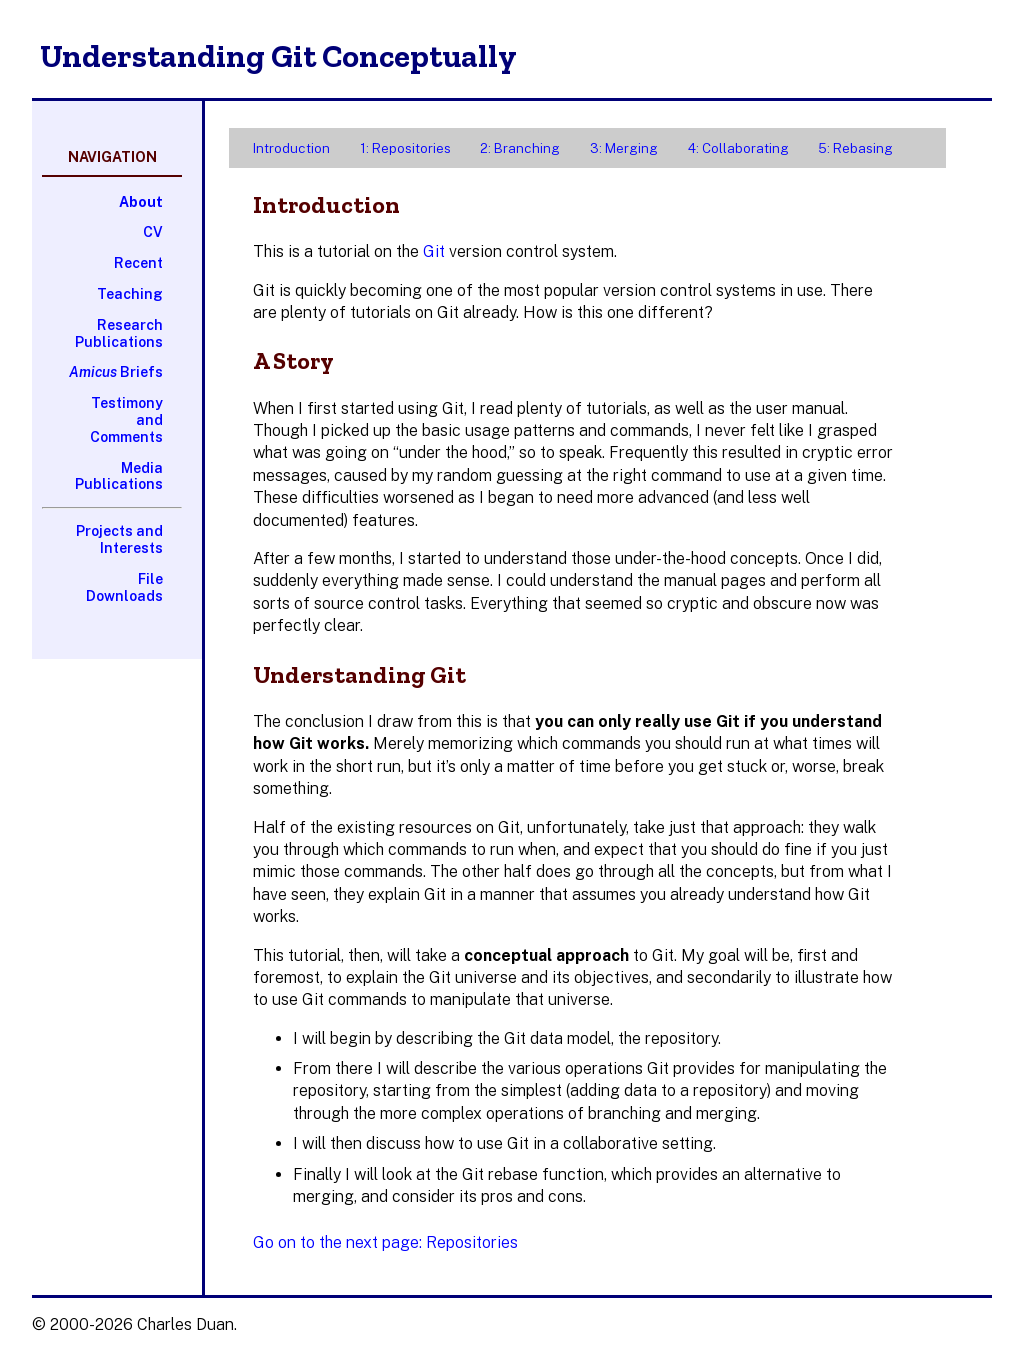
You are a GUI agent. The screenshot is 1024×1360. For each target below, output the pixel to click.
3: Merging (624, 148)
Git (434, 251)
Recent (138, 263)
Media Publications (119, 476)
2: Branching (520, 148)
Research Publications (119, 333)
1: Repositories (405, 148)
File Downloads (124, 587)
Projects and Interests (119, 539)
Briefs (116, 372)
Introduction (291, 148)
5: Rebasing (855, 148)
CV (153, 232)
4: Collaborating (738, 148)
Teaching (130, 294)
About (141, 202)
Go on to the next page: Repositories (385, 1242)
